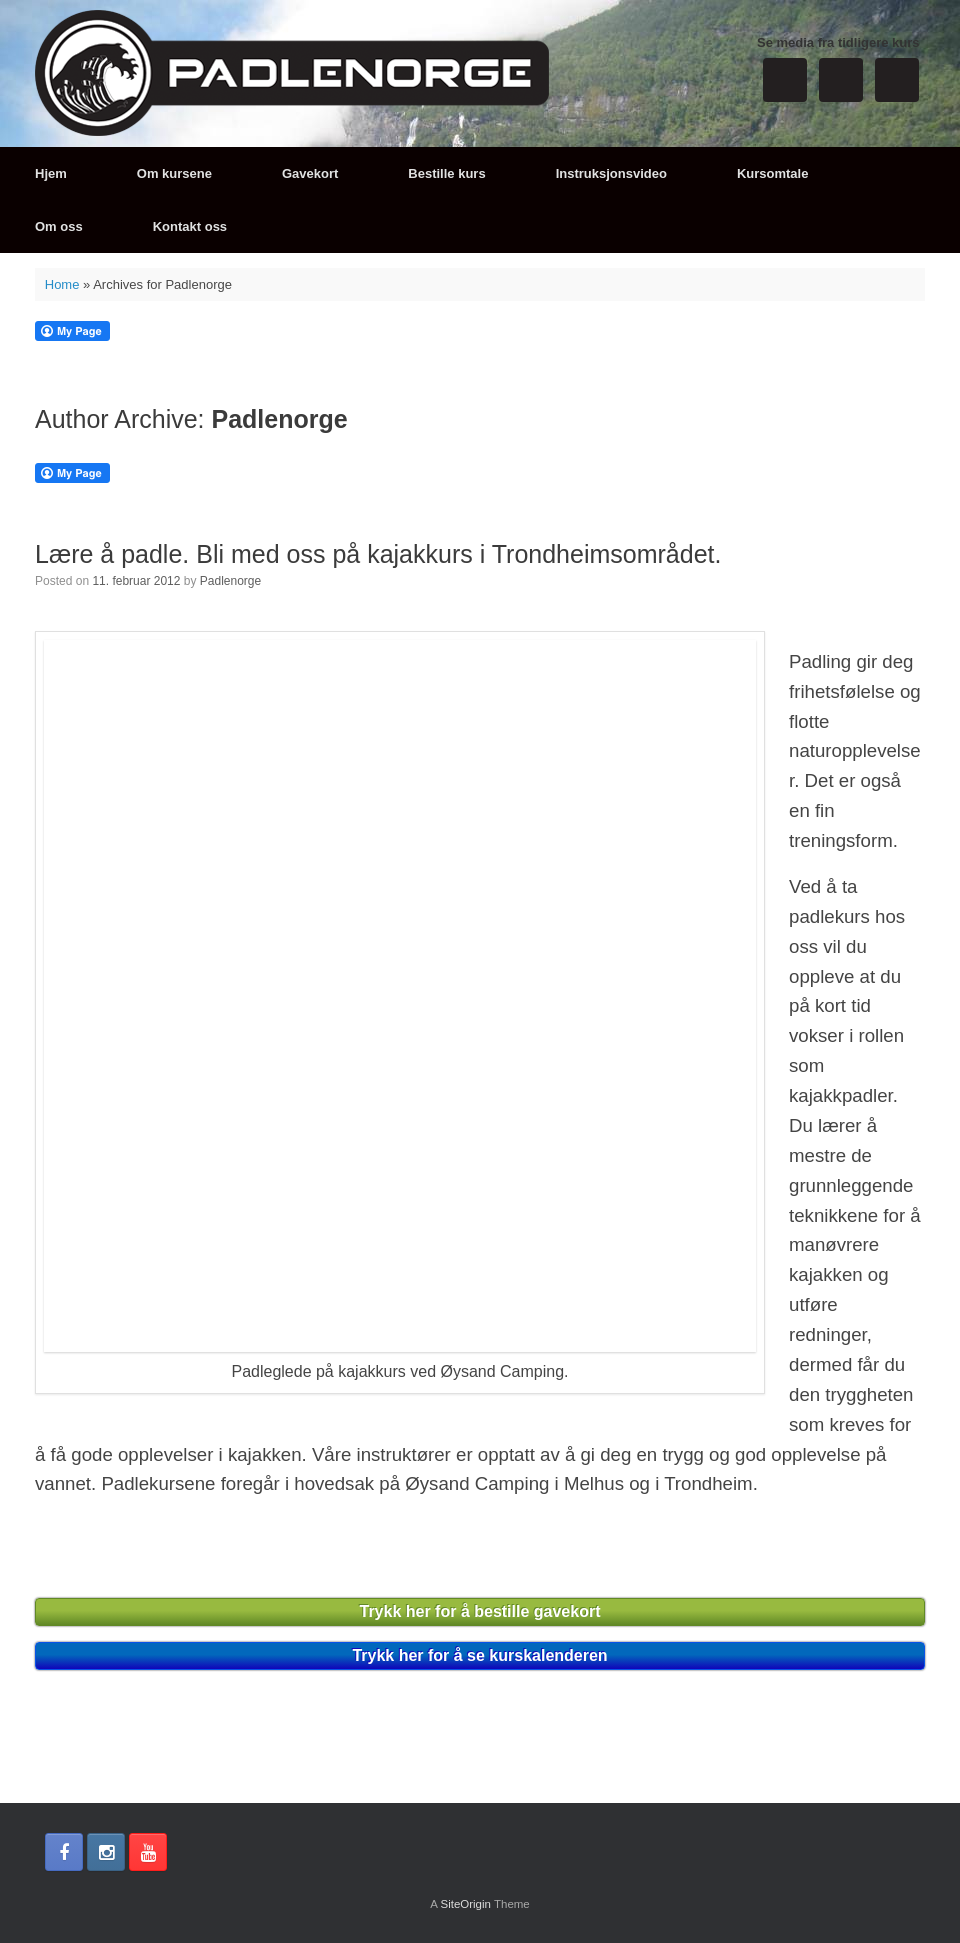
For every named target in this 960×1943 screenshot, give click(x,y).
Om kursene (174, 173)
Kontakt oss (190, 226)
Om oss (59, 226)
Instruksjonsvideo (611, 173)
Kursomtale (773, 173)
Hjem (51, 173)
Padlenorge (279, 419)
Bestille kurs (446, 173)
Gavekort (310, 173)
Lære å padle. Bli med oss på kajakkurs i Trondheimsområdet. (378, 554)
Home (62, 284)
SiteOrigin (465, 1904)
